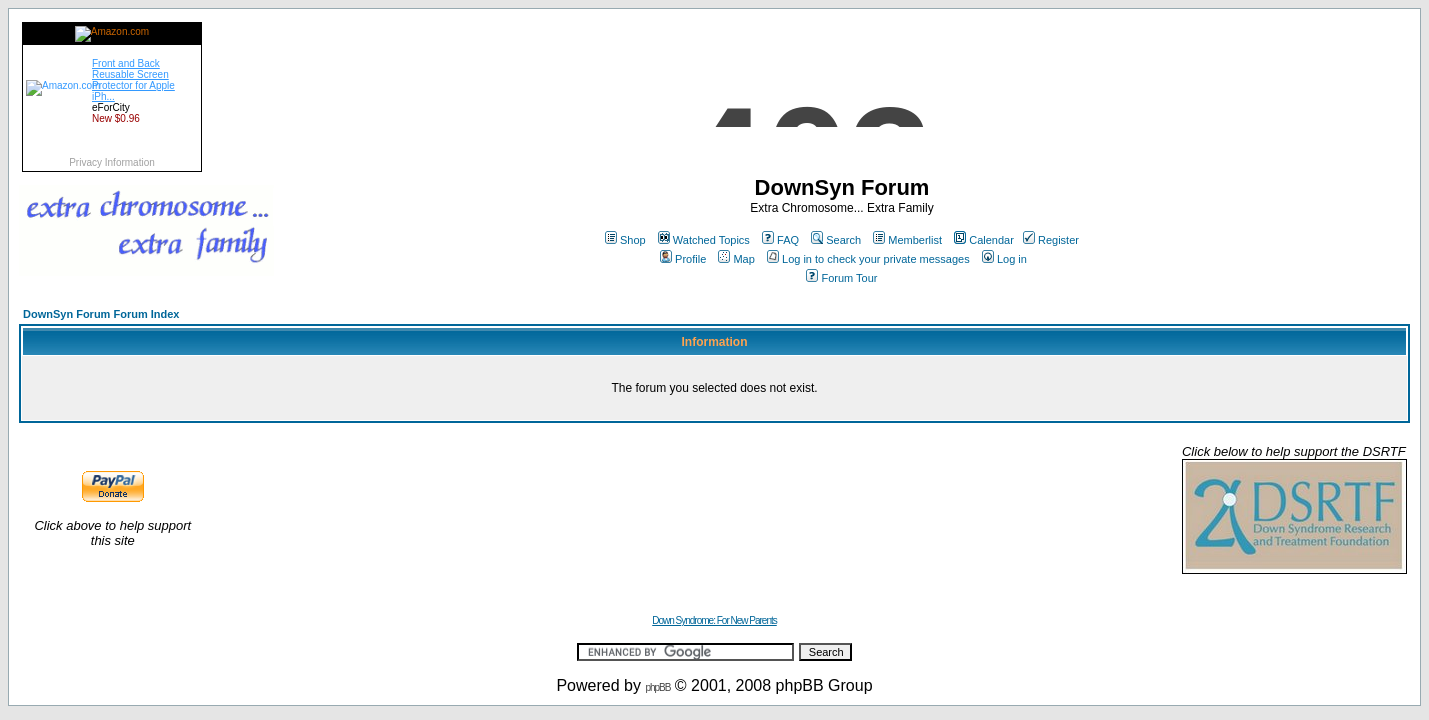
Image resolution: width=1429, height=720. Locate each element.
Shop (625, 240)
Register (1051, 240)
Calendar (984, 240)
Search (836, 240)
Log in (1004, 259)
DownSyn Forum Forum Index (101, 314)
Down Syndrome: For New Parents (714, 620)
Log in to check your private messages (868, 259)
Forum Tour (841, 278)
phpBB (657, 687)
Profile (683, 259)
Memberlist (907, 240)
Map (736, 259)
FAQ (780, 240)
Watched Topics (704, 240)
